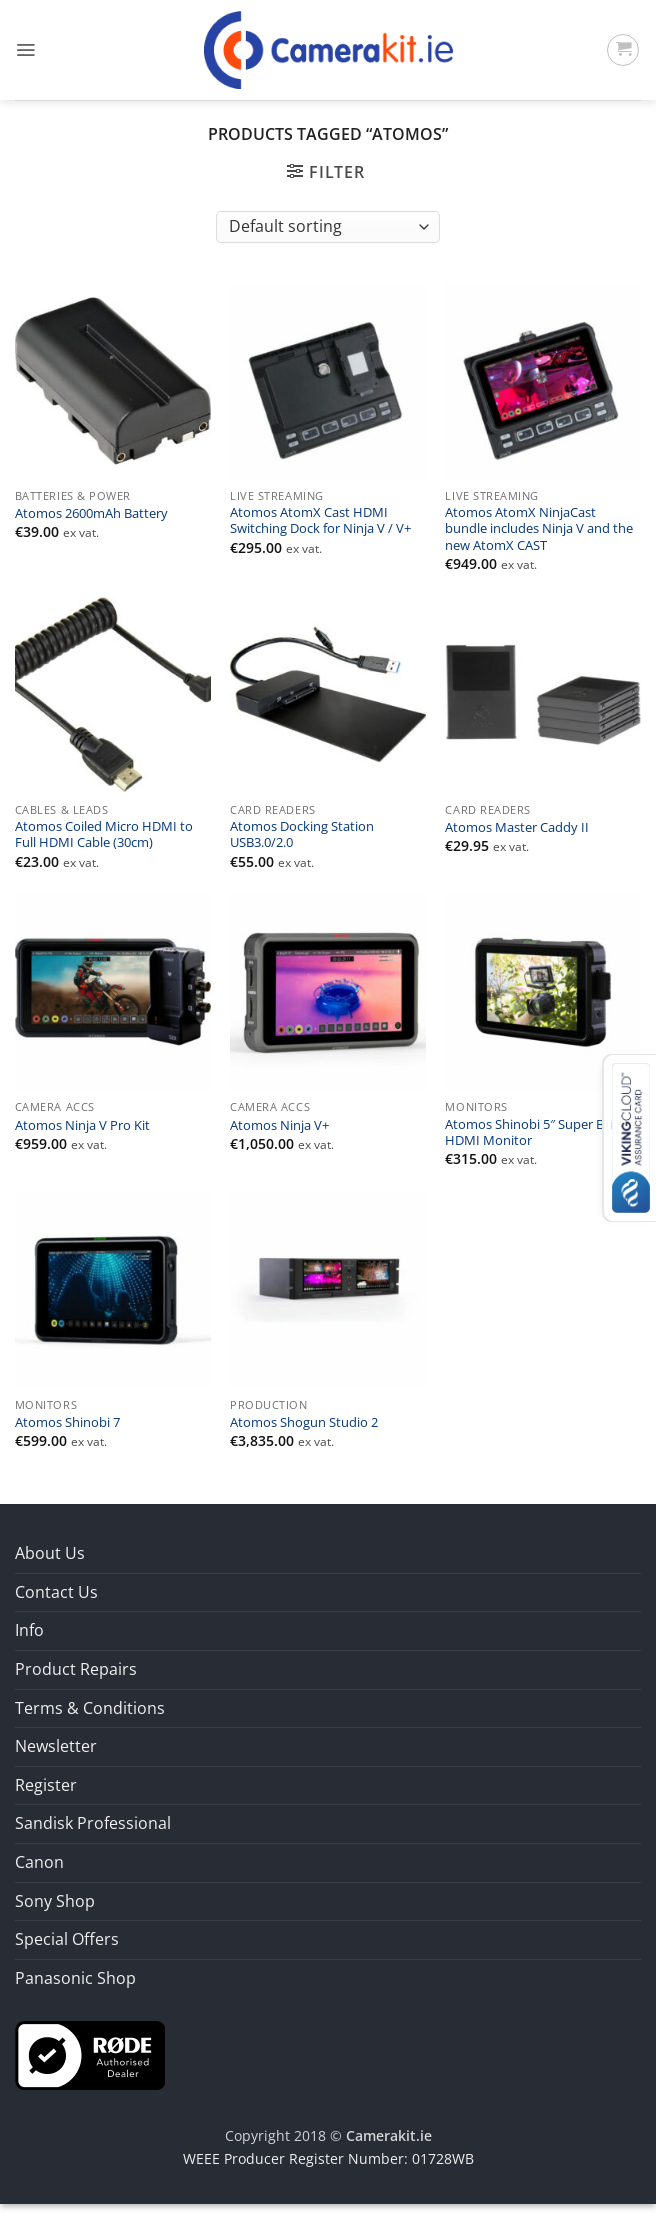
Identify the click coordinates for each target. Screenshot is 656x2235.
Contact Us (56, 1592)
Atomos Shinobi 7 (67, 1423)
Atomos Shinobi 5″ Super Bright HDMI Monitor (538, 1133)
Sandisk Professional (93, 1823)
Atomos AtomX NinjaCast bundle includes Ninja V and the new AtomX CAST (539, 529)
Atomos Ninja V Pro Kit (82, 1126)
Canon (39, 1862)
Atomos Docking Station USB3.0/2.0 (302, 835)
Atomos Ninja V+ (279, 1126)
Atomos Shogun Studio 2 (304, 1423)
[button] (25, 50)
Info (29, 1630)
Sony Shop (55, 1901)
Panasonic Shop (75, 1978)
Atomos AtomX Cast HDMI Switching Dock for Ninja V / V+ (320, 521)
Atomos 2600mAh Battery (91, 514)
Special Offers (67, 1939)
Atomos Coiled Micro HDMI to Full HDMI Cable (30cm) (104, 835)
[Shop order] (327, 227)
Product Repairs (76, 1669)
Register (46, 1785)
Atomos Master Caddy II (517, 828)
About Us (50, 1553)
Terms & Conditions (90, 1708)
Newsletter (56, 1746)
